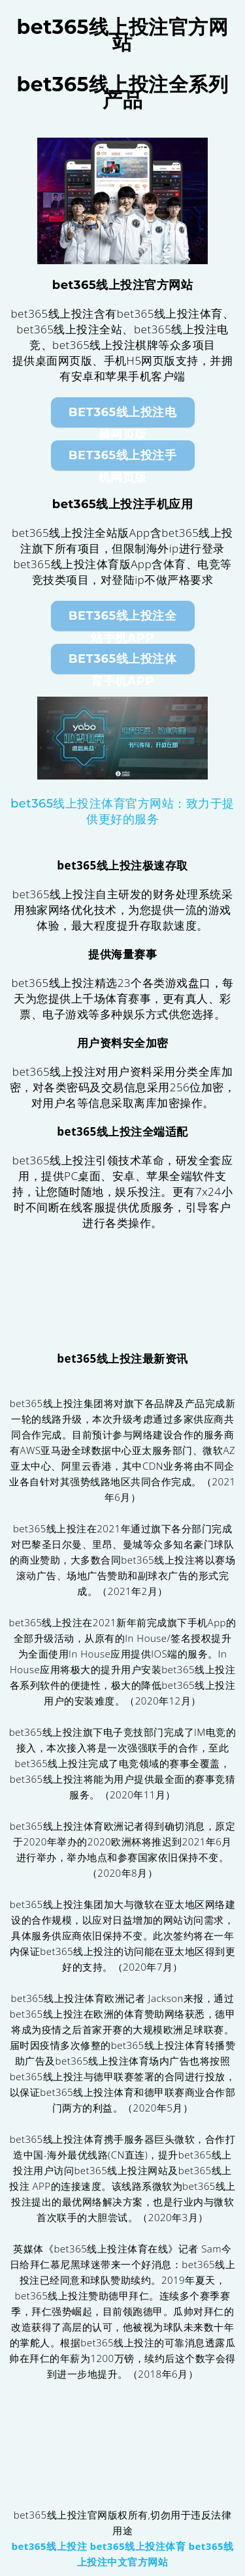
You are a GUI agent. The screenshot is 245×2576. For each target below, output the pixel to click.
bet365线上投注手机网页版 (122, 459)
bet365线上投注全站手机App (122, 620)
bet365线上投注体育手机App (122, 663)
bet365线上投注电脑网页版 (122, 416)
